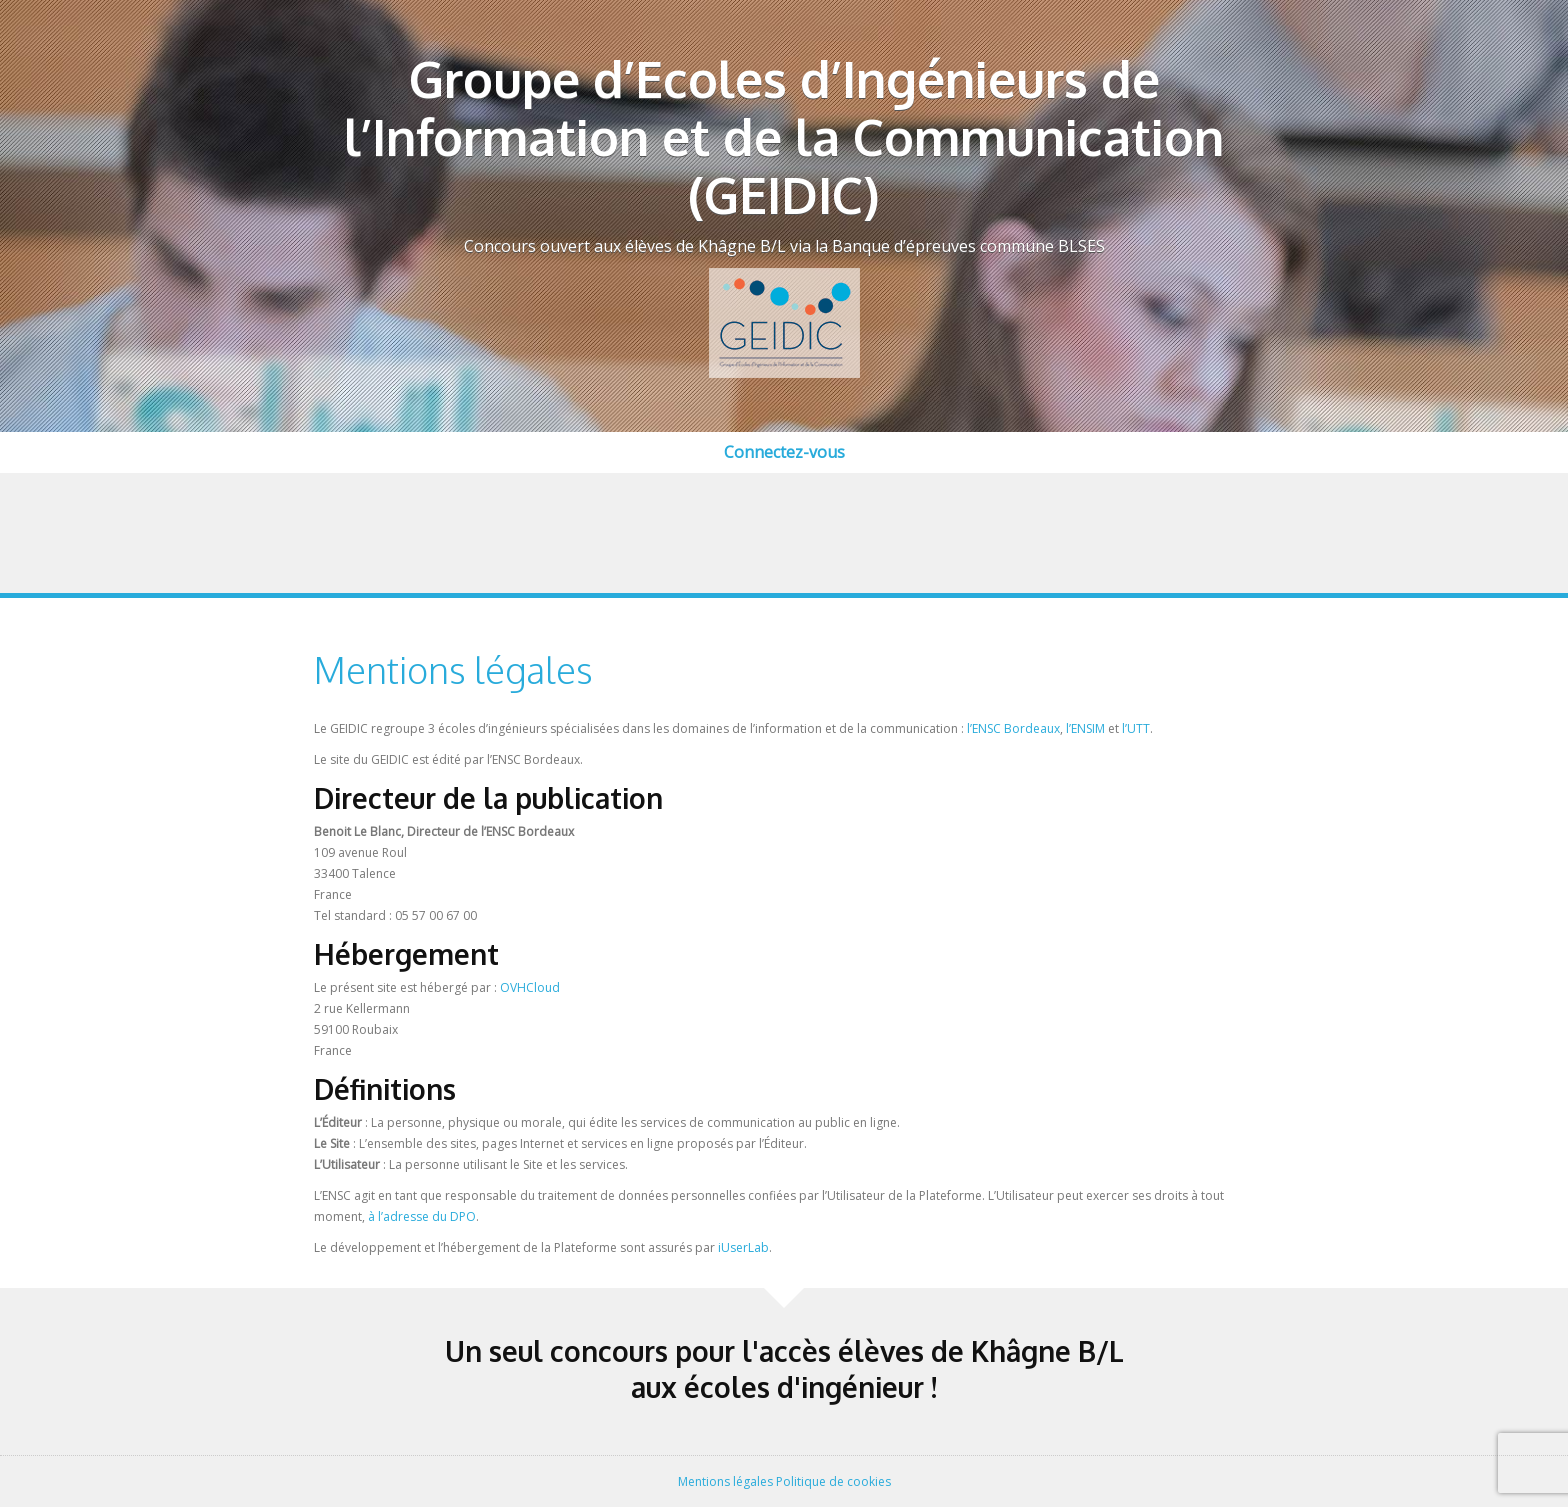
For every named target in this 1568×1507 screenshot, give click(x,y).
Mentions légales (725, 1481)
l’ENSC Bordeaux (1013, 728)
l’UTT (1136, 728)
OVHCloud (530, 987)
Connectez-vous (784, 452)
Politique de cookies (833, 1481)
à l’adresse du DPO (422, 1216)
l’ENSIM (1085, 728)
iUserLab (743, 1247)
